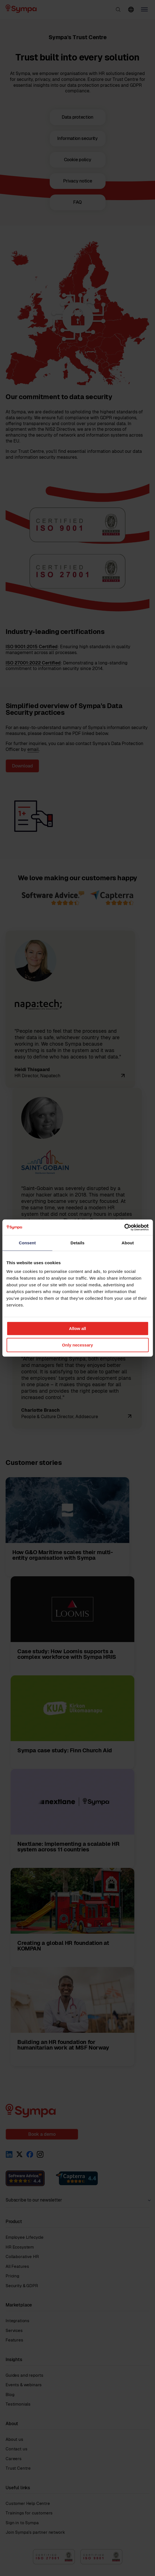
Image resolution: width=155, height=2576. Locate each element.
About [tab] (127, 1242)
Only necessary (77, 1345)
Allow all (77, 1328)
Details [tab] (78, 1242)
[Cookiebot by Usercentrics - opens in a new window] (124, 1227)
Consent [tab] (27, 1242)
